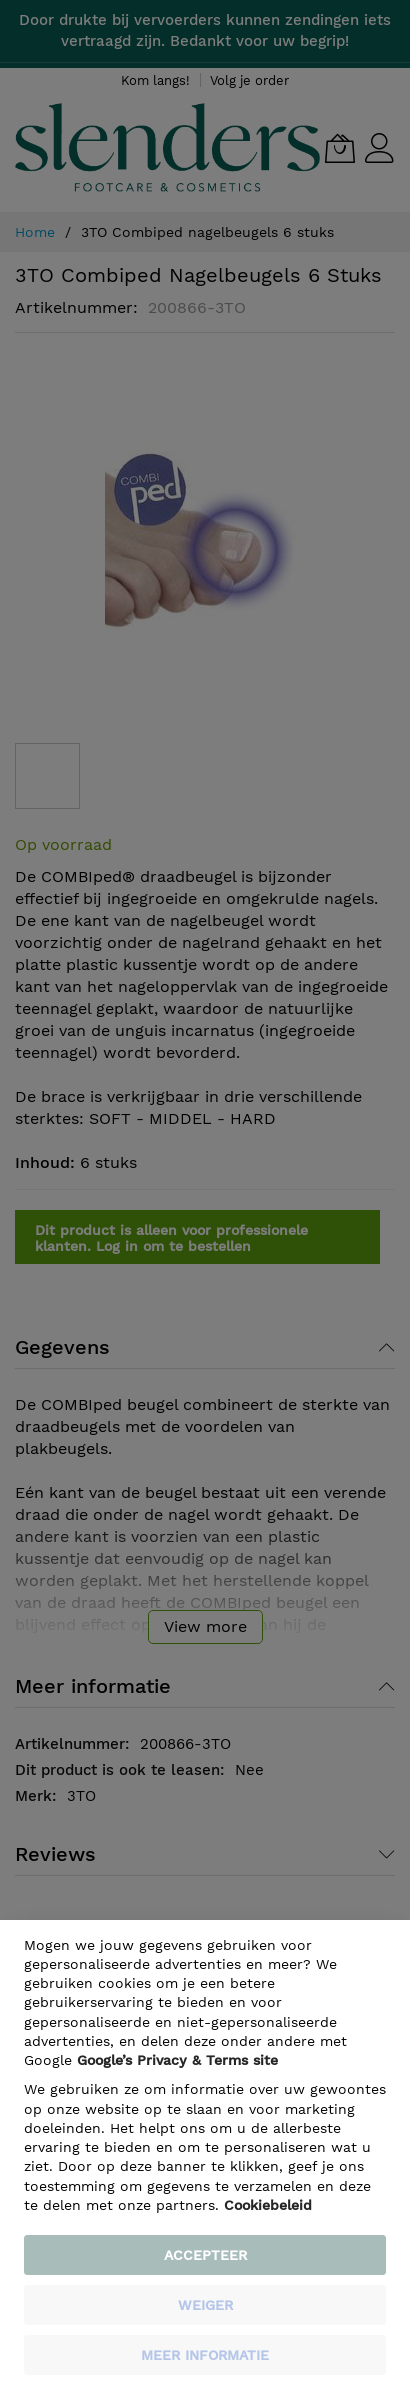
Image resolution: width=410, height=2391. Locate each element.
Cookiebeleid (268, 2205)
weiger (205, 2305)
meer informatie (205, 2355)
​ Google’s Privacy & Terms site (177, 2060)
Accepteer (205, 2255)
